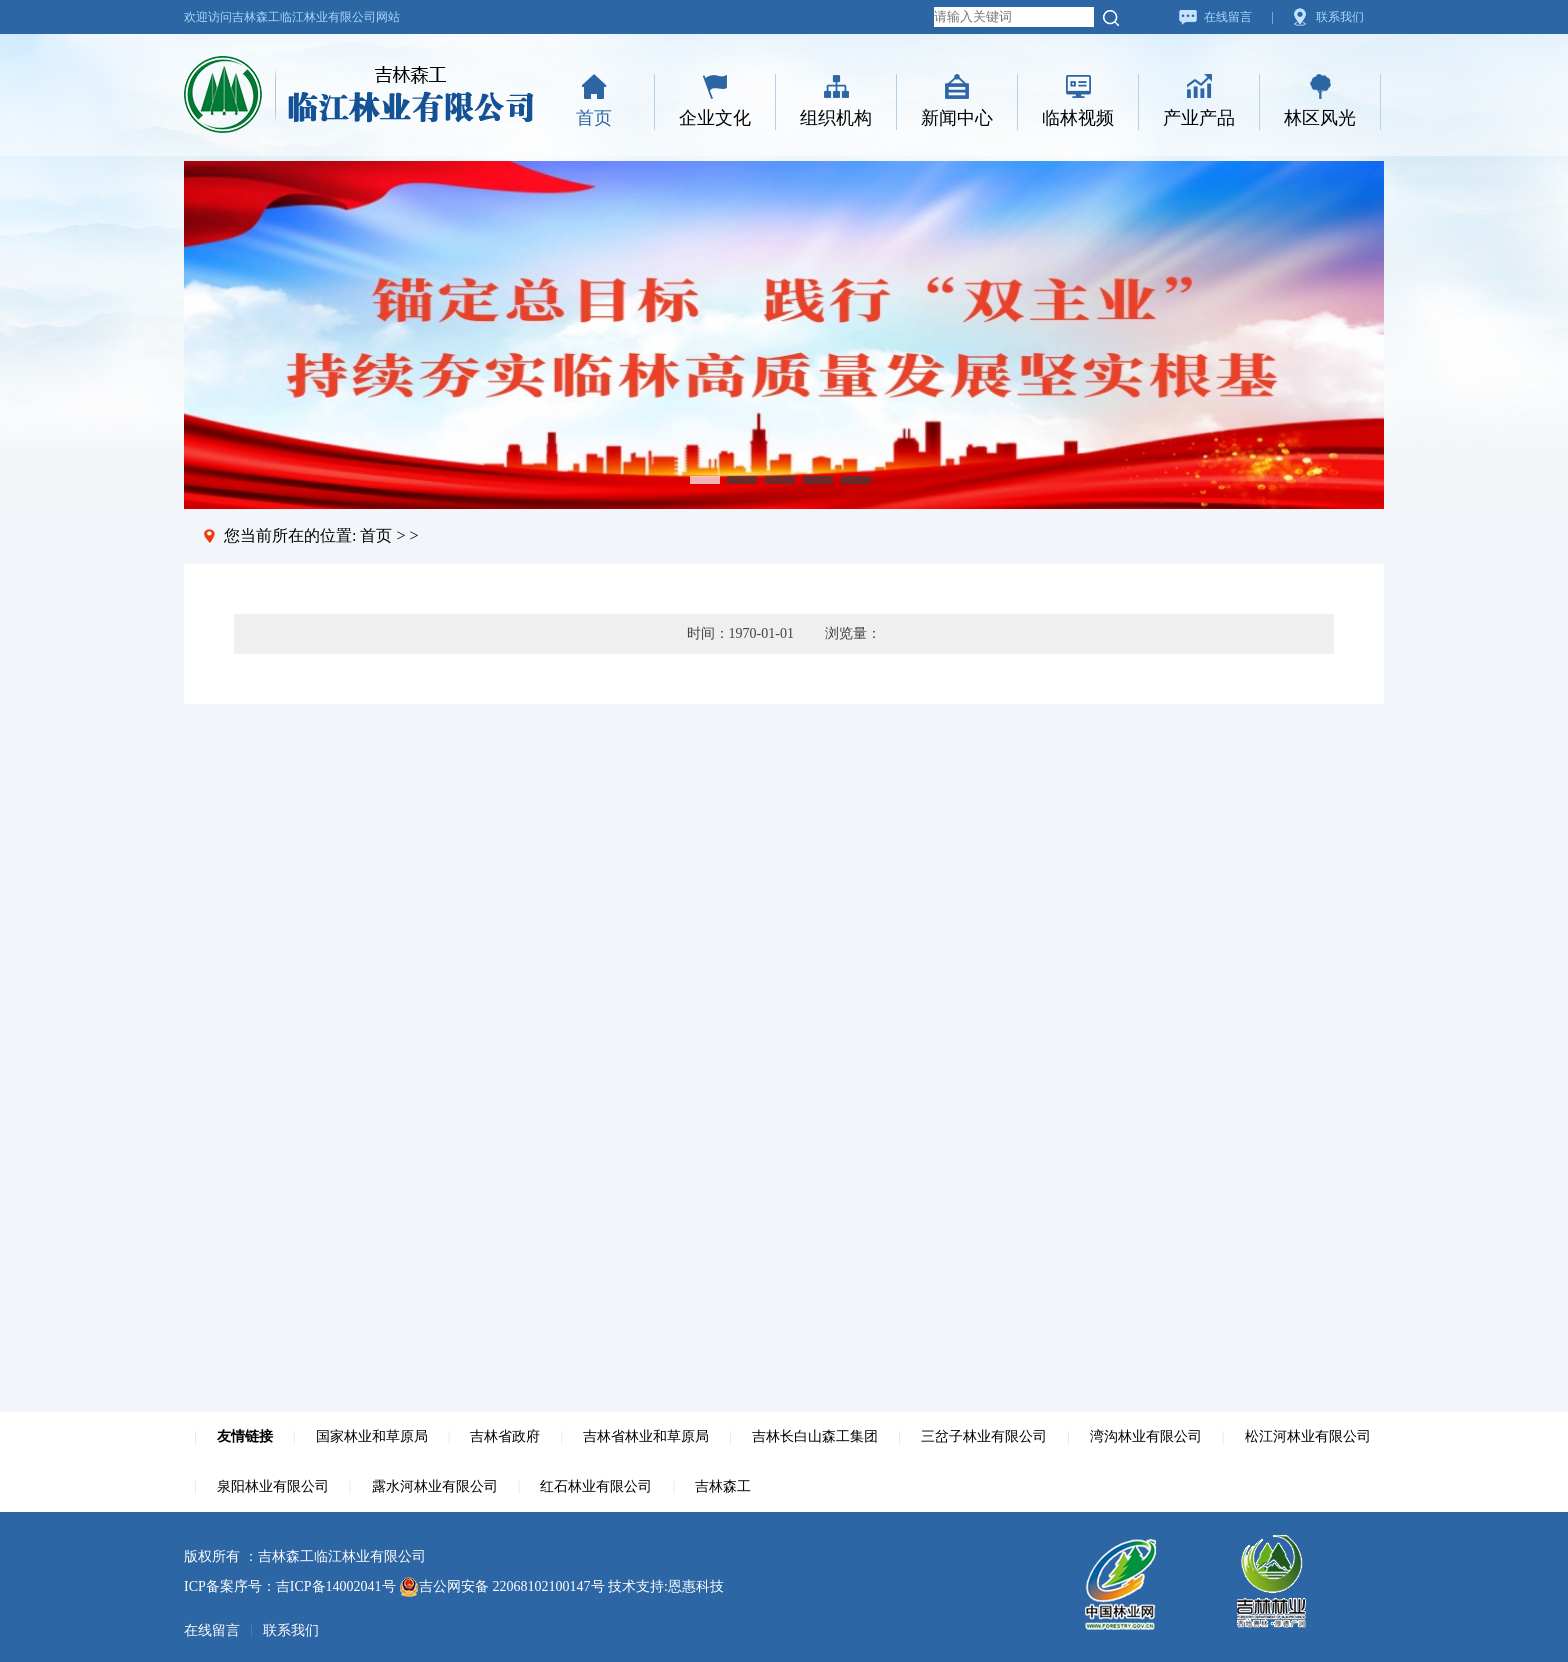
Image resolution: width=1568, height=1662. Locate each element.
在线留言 (1228, 17)
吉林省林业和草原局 (646, 1436)
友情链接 (245, 1436)
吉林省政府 (505, 1436)
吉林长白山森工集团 (815, 1436)
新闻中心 (957, 118)
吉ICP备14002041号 (336, 1586)
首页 (594, 118)
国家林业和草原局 (372, 1436)
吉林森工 (723, 1486)
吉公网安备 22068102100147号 (502, 1586)
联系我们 (1340, 17)
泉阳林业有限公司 (273, 1486)
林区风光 (1320, 118)
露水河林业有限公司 (435, 1486)
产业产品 (1199, 118)
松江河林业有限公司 (1308, 1436)
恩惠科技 (696, 1586)
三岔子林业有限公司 (984, 1436)
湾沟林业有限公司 (1146, 1436)
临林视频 (1078, 118)
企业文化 (715, 118)
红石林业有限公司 (596, 1486)
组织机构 (836, 118)
